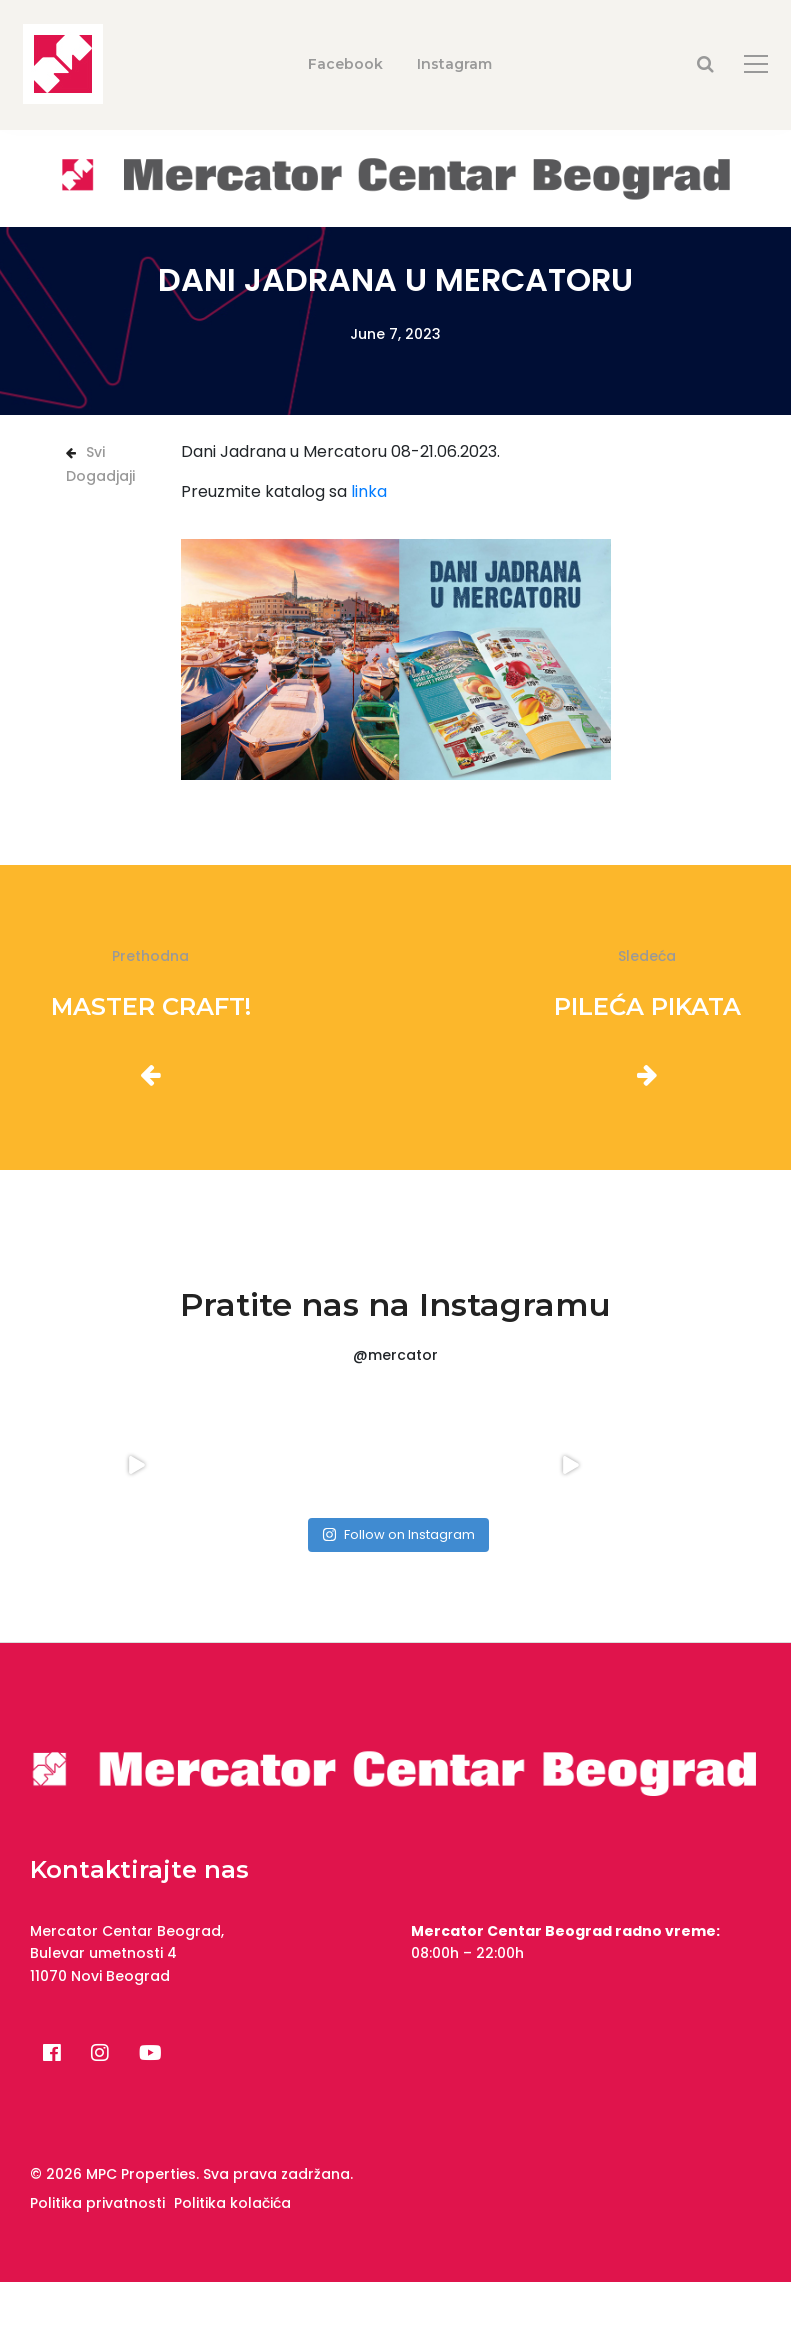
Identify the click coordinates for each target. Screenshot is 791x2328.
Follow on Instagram (398, 1534)
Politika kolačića (232, 2203)
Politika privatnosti (97, 2203)
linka (369, 491)
